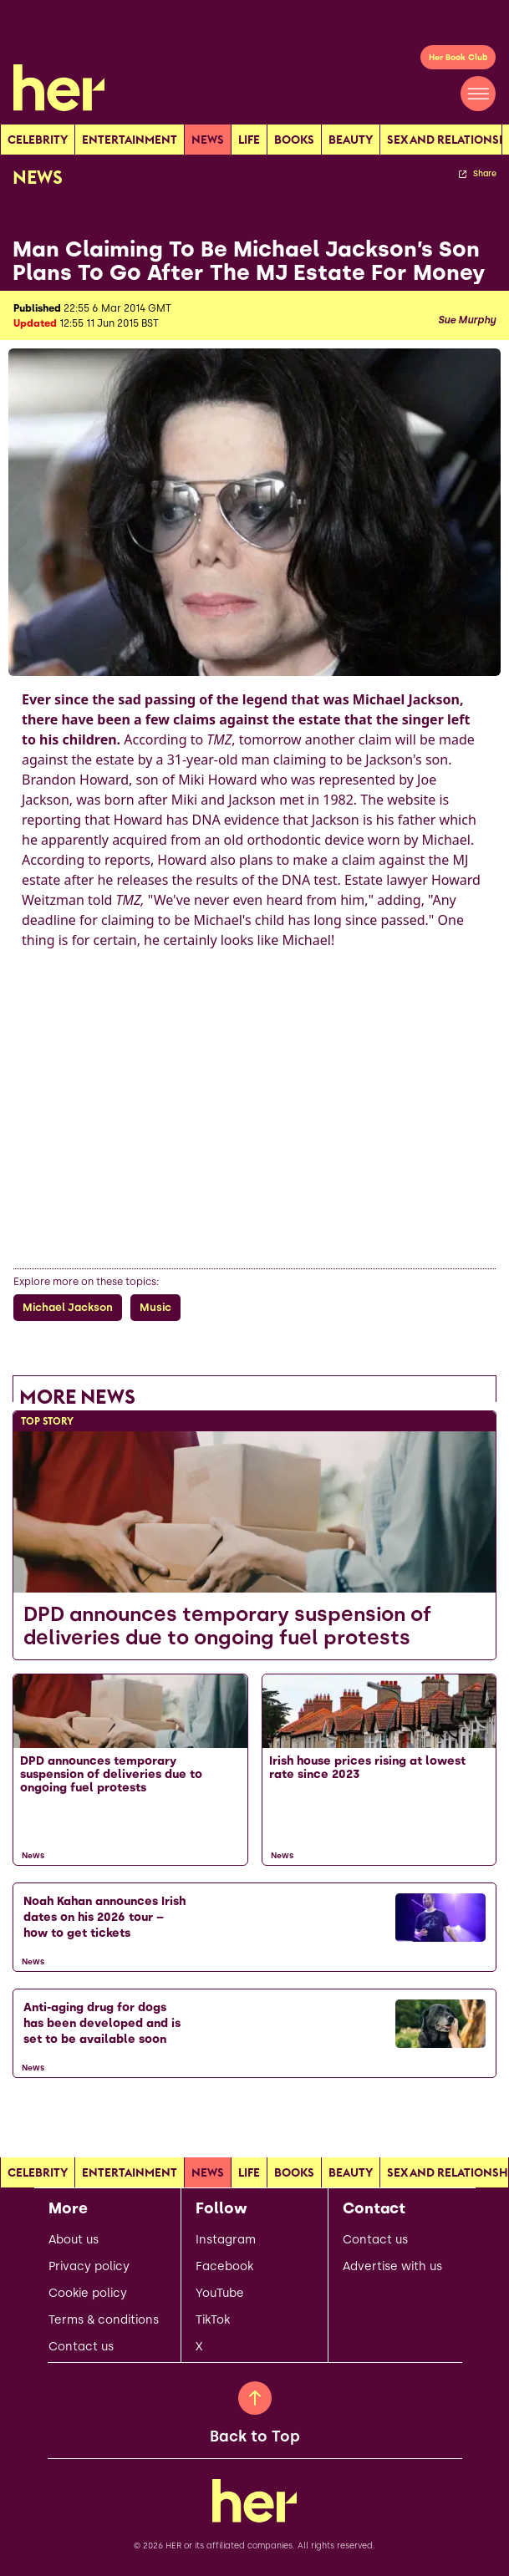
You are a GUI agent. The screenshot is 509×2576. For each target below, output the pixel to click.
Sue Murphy (467, 320)
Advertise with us (392, 2267)
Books (294, 139)
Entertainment (129, 139)
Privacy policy (89, 2267)
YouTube (220, 2293)
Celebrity (38, 139)
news (207, 139)
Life (249, 139)
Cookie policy (87, 2293)
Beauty (350, 139)
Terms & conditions (103, 2320)
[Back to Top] (255, 2398)
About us (73, 2240)
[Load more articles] (255, 2114)
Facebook (224, 2267)
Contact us (81, 2347)
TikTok (213, 2320)
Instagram (226, 2240)
